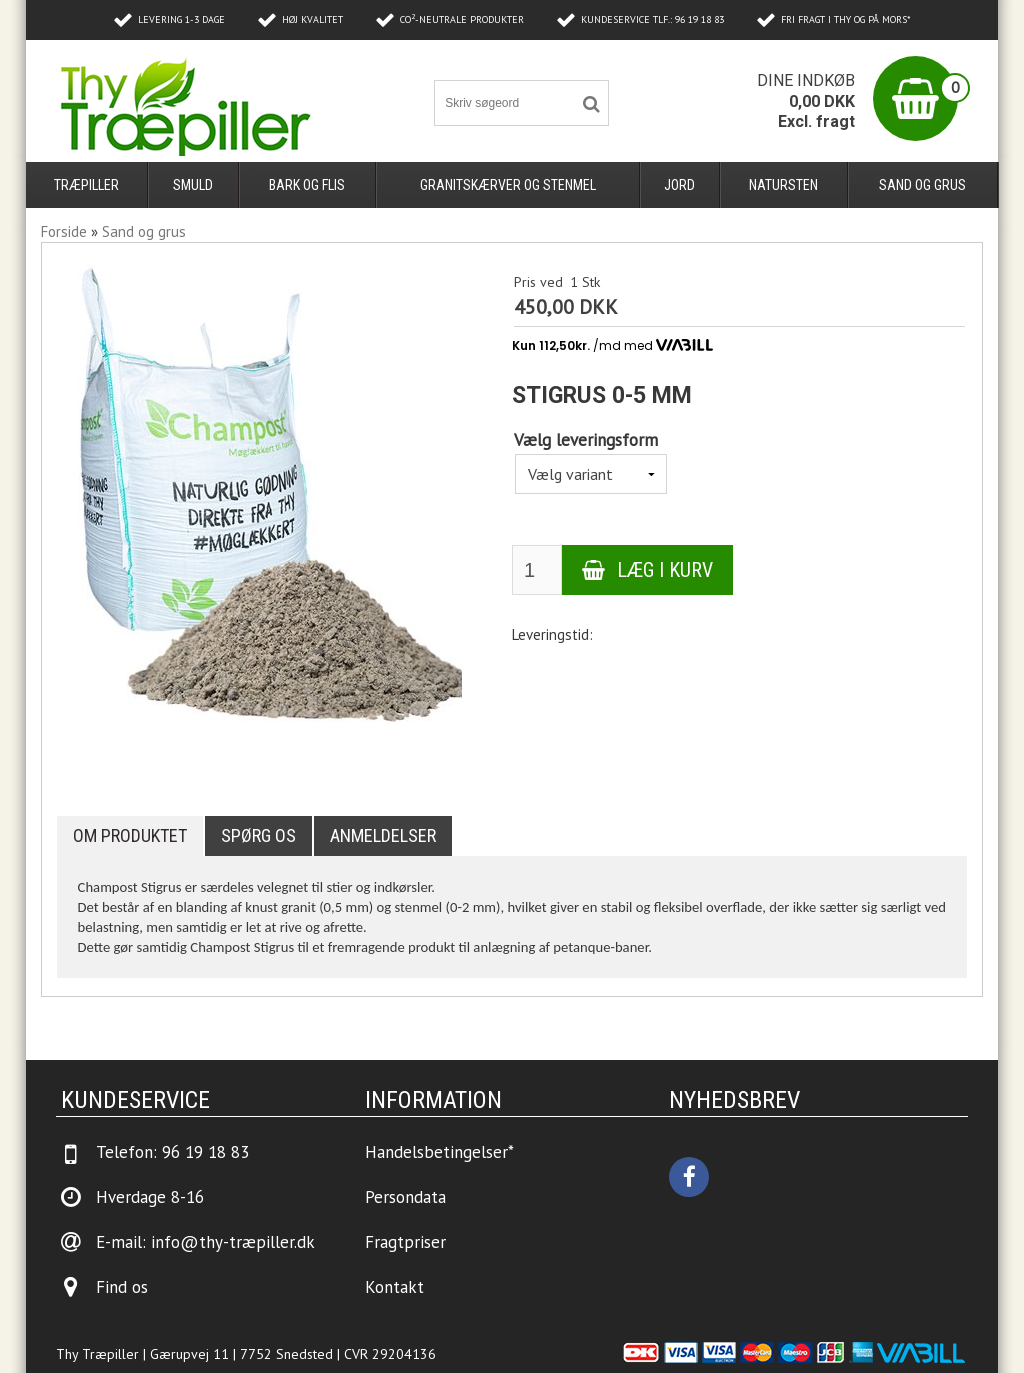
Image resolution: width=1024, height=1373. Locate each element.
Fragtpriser (405, 1242)
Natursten (783, 185)
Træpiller (86, 185)
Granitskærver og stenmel (508, 185)
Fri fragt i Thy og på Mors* (846, 19)
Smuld (193, 185)
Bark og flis (307, 185)
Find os (122, 1287)
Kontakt (394, 1287)
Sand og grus (922, 185)
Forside (64, 231)
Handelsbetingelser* (439, 1152)
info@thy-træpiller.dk (233, 1242)
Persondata (405, 1197)
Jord (679, 185)
